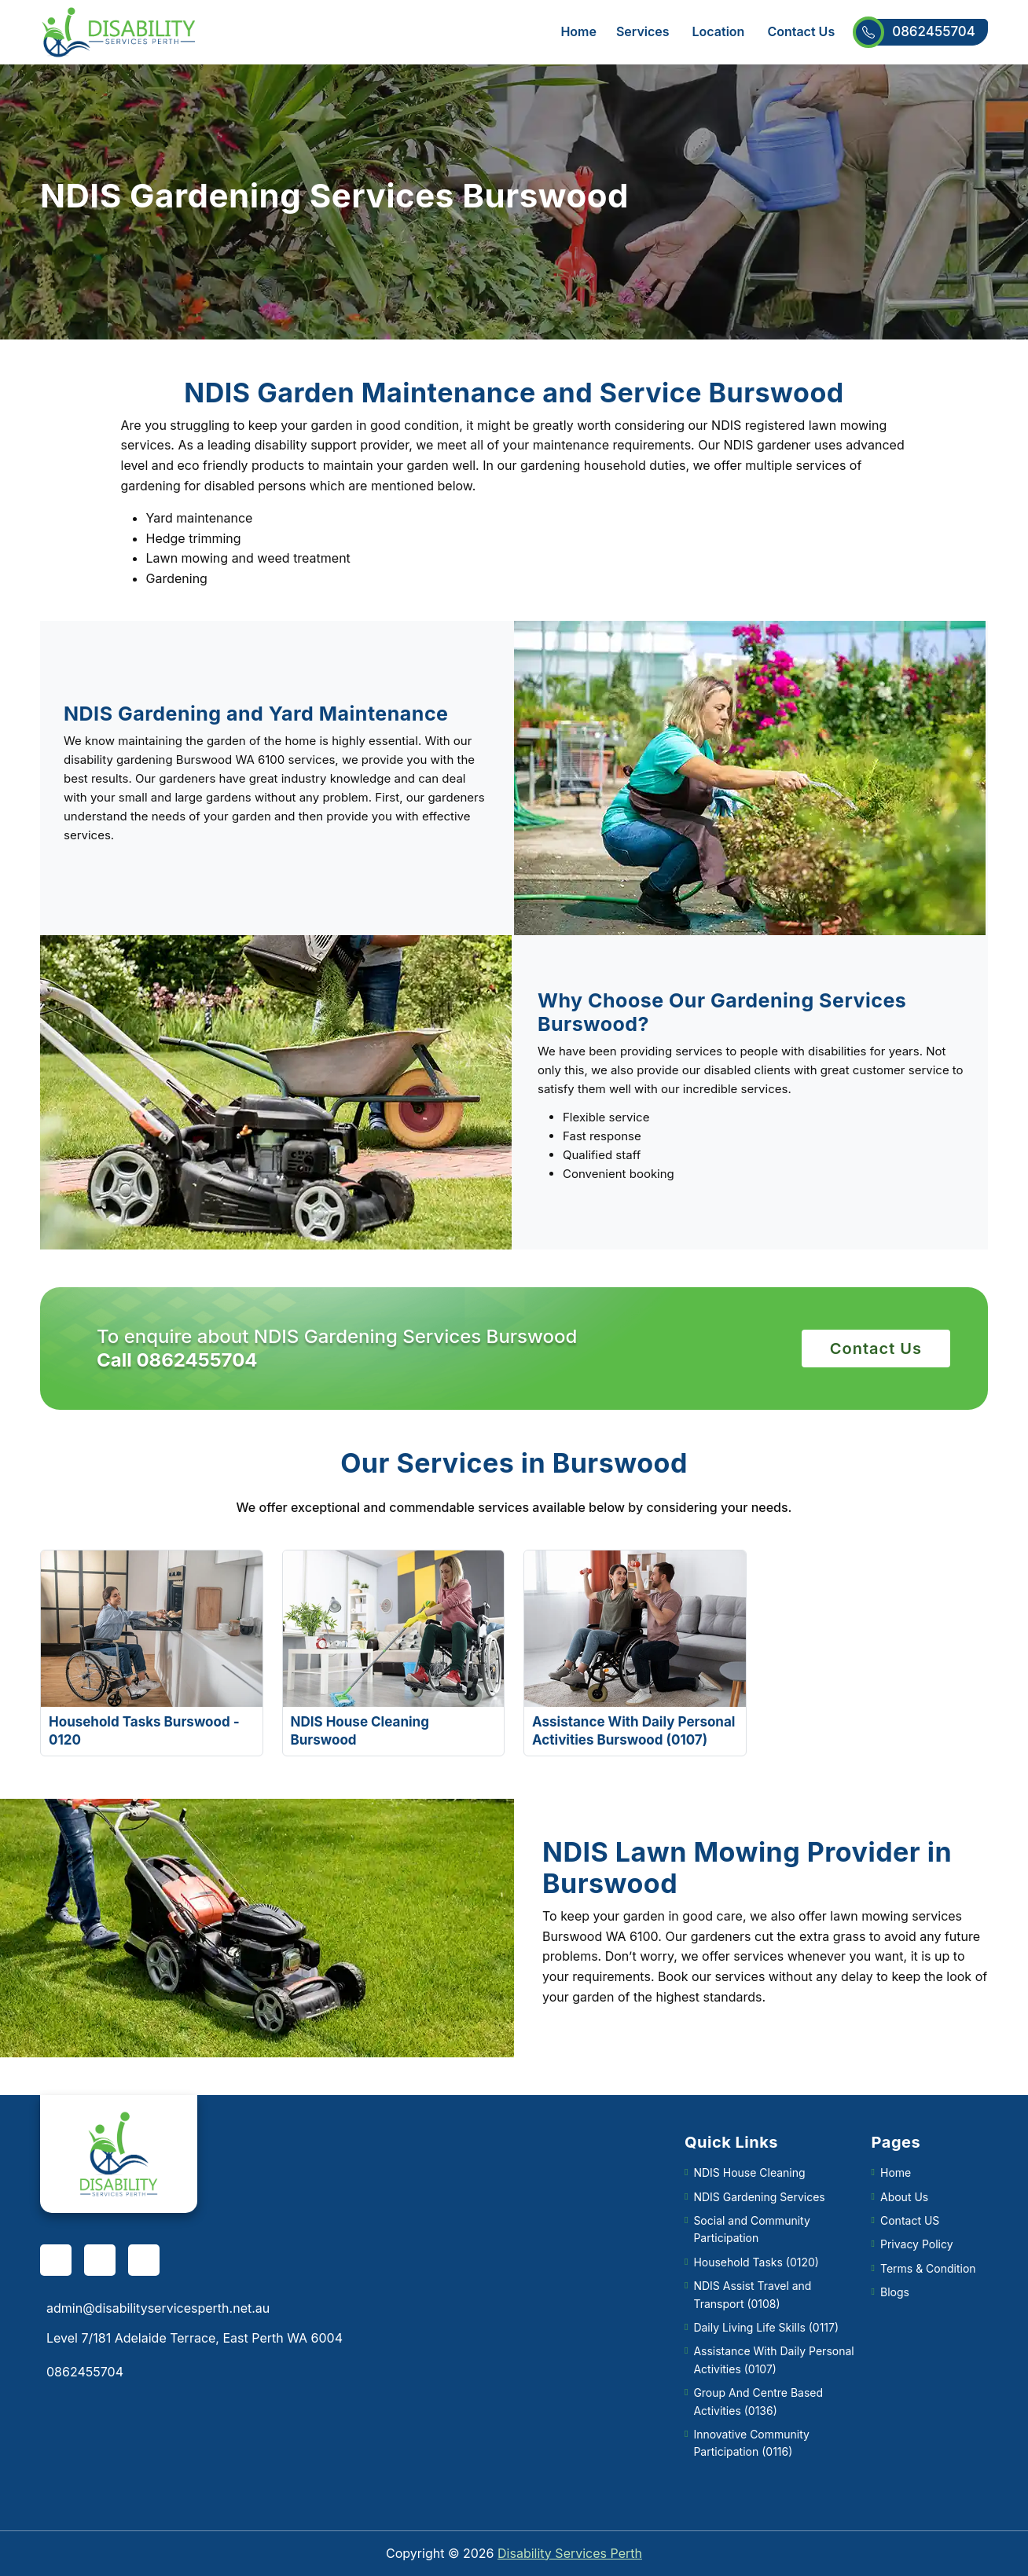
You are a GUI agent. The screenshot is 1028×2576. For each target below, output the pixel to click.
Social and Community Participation (751, 2229)
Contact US (909, 2220)
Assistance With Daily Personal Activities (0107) (773, 2359)
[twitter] (144, 2260)
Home (578, 31)
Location (718, 31)
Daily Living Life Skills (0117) (766, 2327)
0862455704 (920, 32)
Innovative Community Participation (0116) (751, 2442)
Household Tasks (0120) (756, 2262)
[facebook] (56, 2260)
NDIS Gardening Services (758, 2197)
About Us (904, 2197)
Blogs (894, 2292)
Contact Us (801, 31)
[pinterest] (100, 2260)
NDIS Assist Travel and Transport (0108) (752, 2294)
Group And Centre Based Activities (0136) (758, 2401)
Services (643, 31)
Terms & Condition (928, 2268)
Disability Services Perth (569, 2553)
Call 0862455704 (177, 1360)
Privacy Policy (916, 2244)
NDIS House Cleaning (749, 2172)
